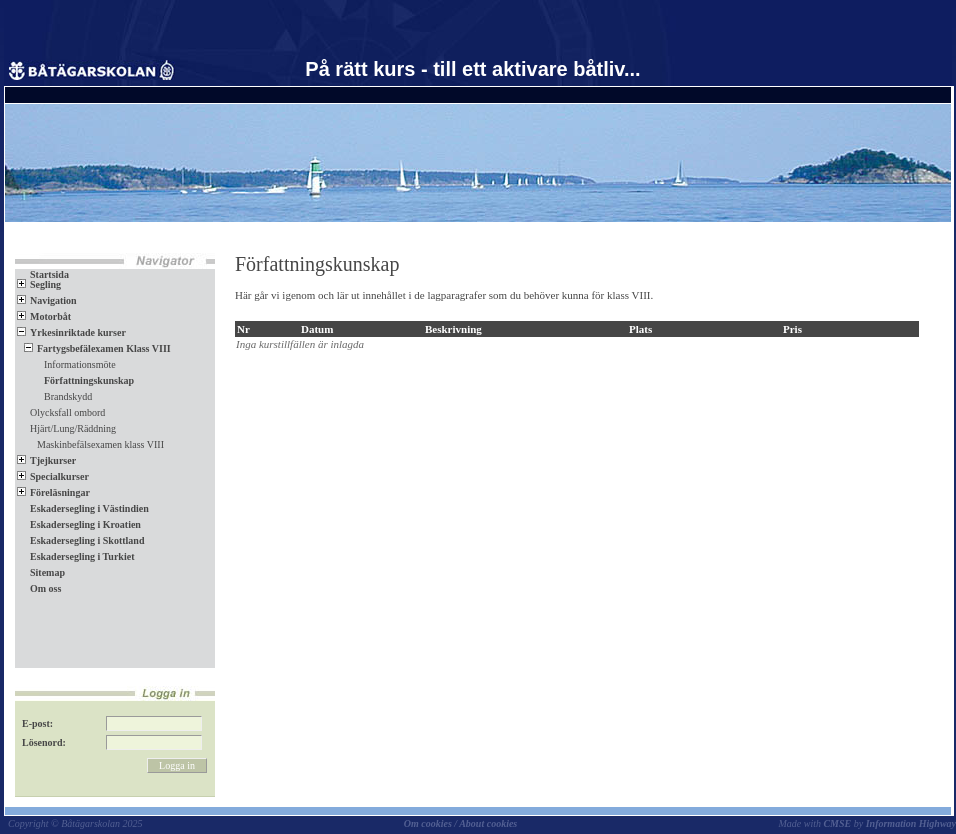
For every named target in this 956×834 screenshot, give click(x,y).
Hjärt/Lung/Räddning (73, 428)
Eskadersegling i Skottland (80, 540)
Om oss (39, 588)
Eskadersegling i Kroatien (79, 524)
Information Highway (911, 823)
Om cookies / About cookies (461, 823)
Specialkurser (53, 476)
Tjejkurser (46, 460)
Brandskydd (61, 396)
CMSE (837, 823)
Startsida (43, 274)
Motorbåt (44, 316)
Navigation (47, 300)
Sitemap (41, 572)
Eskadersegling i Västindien (83, 508)
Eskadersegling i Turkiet (75, 556)
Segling (39, 284)
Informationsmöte (73, 364)
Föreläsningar (53, 492)
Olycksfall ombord (67, 412)
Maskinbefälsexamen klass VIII (94, 444)
